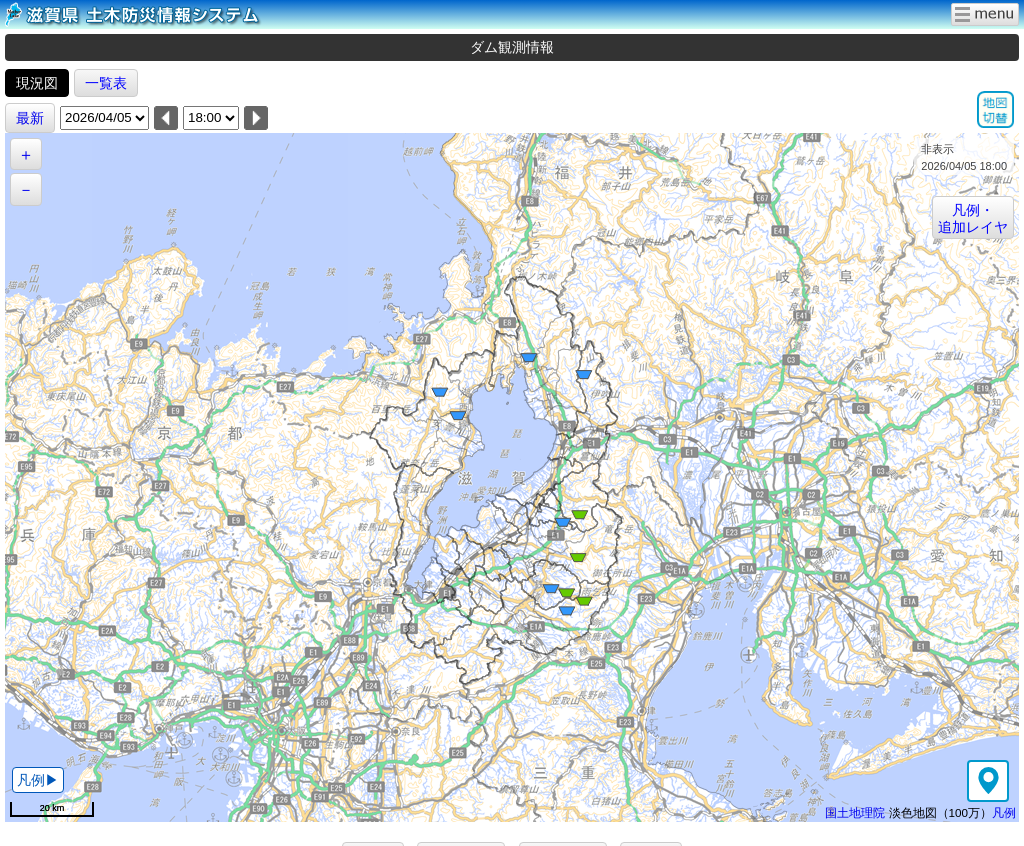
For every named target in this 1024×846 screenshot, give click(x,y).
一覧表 (106, 83)
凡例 (1004, 812)
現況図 (37, 83)
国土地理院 (855, 812)
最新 (30, 118)
